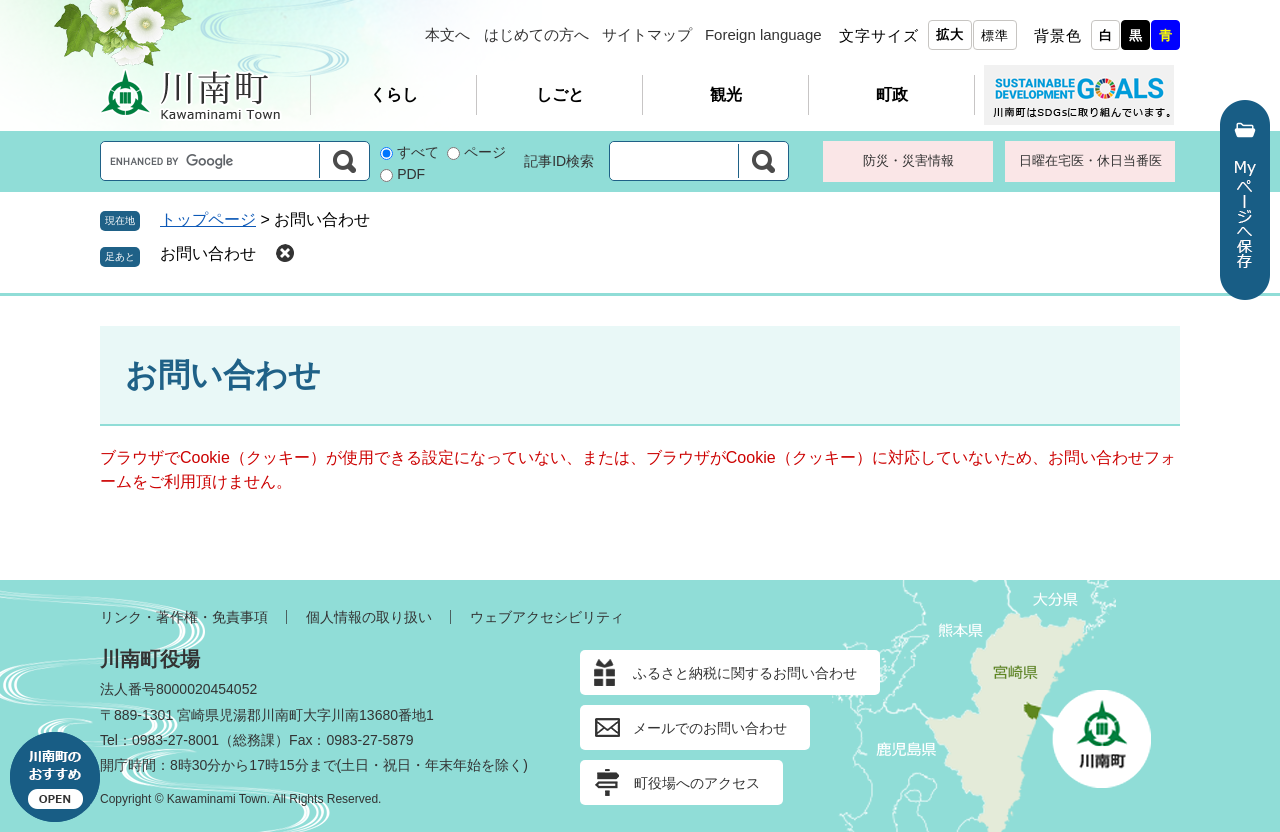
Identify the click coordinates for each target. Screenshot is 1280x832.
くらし (394, 94)
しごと (560, 94)
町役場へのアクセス (697, 783)
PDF (411, 174)
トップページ (208, 219)
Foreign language (763, 34)
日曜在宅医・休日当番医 (1090, 160)
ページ (485, 152)
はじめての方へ (536, 34)
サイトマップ (647, 34)
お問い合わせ (208, 253)
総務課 (254, 740)
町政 (892, 94)
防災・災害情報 (908, 160)
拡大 (950, 34)
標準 (995, 35)
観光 (726, 94)
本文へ (447, 34)
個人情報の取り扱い (369, 617)
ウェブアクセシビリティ (547, 617)
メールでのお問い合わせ (710, 728)
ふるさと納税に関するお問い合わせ (745, 673)
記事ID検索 (559, 161)
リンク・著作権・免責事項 (184, 617)
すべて (418, 152)
